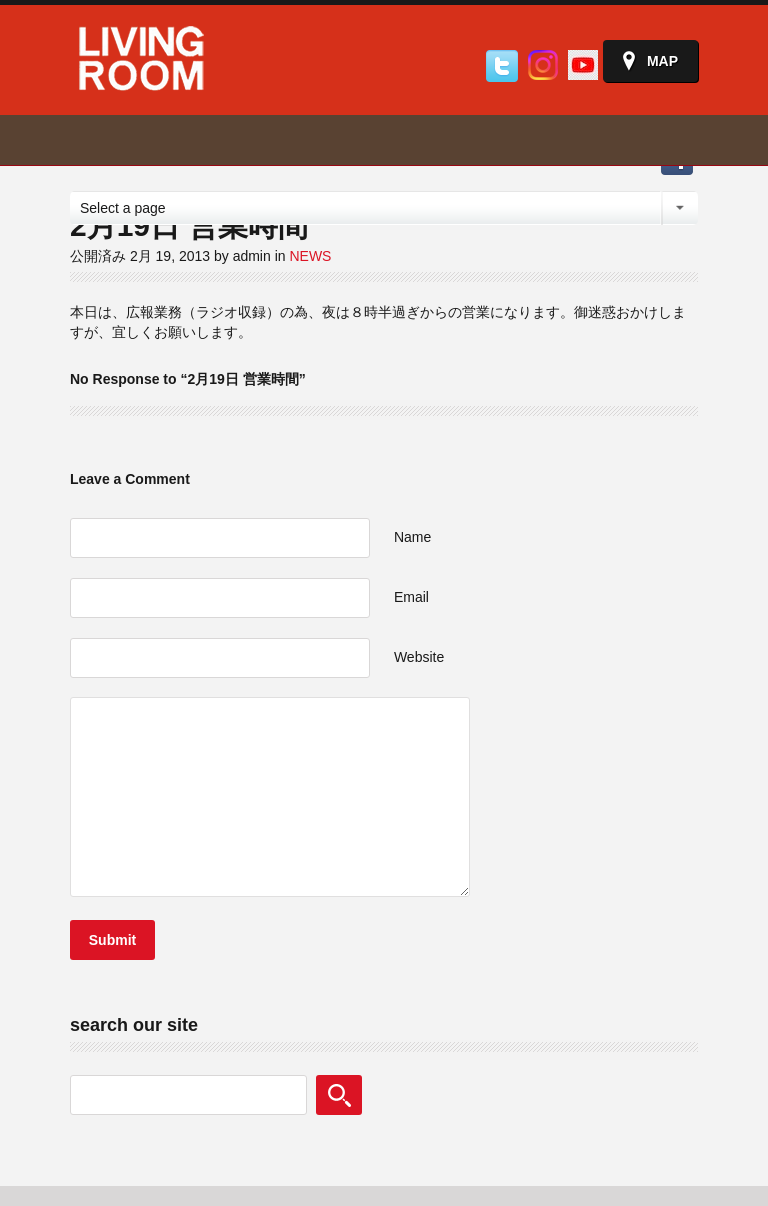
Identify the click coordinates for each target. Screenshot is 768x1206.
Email (411, 597)
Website (419, 657)
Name (412, 537)
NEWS (310, 256)
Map (662, 61)
